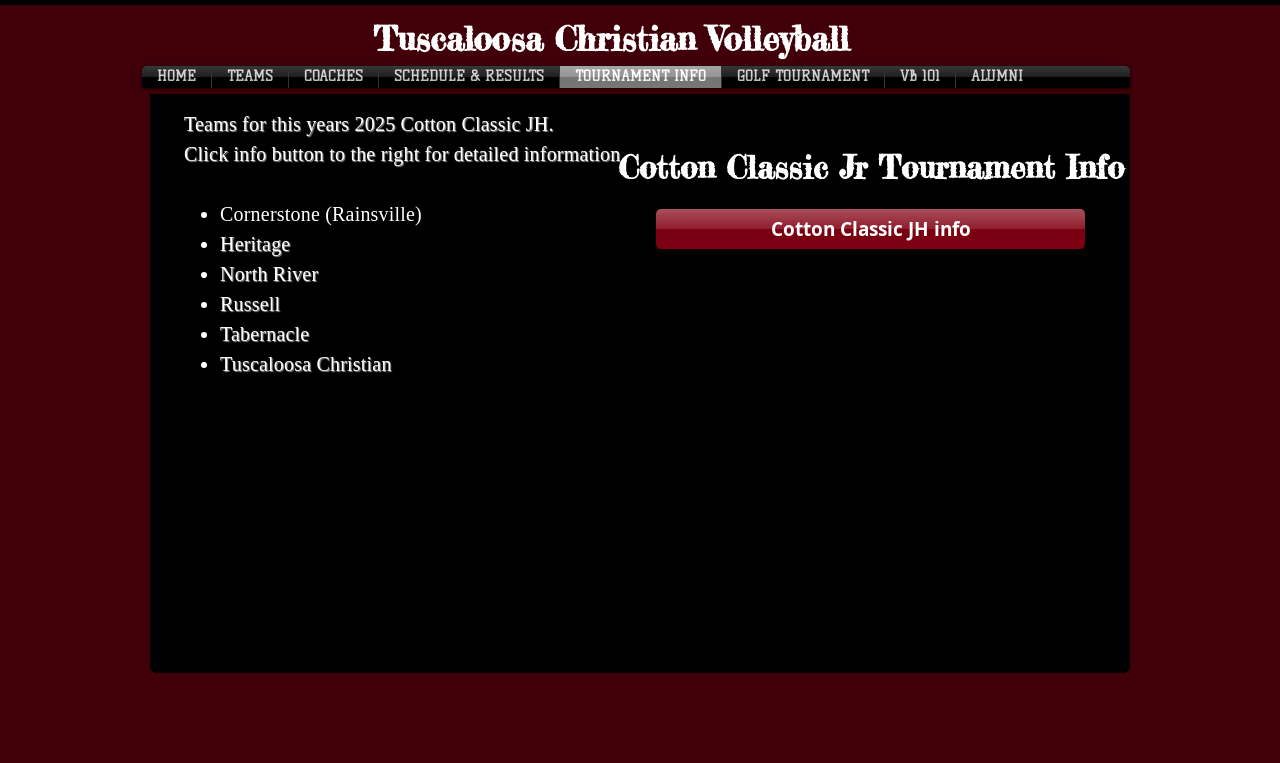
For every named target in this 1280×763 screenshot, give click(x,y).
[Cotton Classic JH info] (870, 229)
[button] (871, 169)
